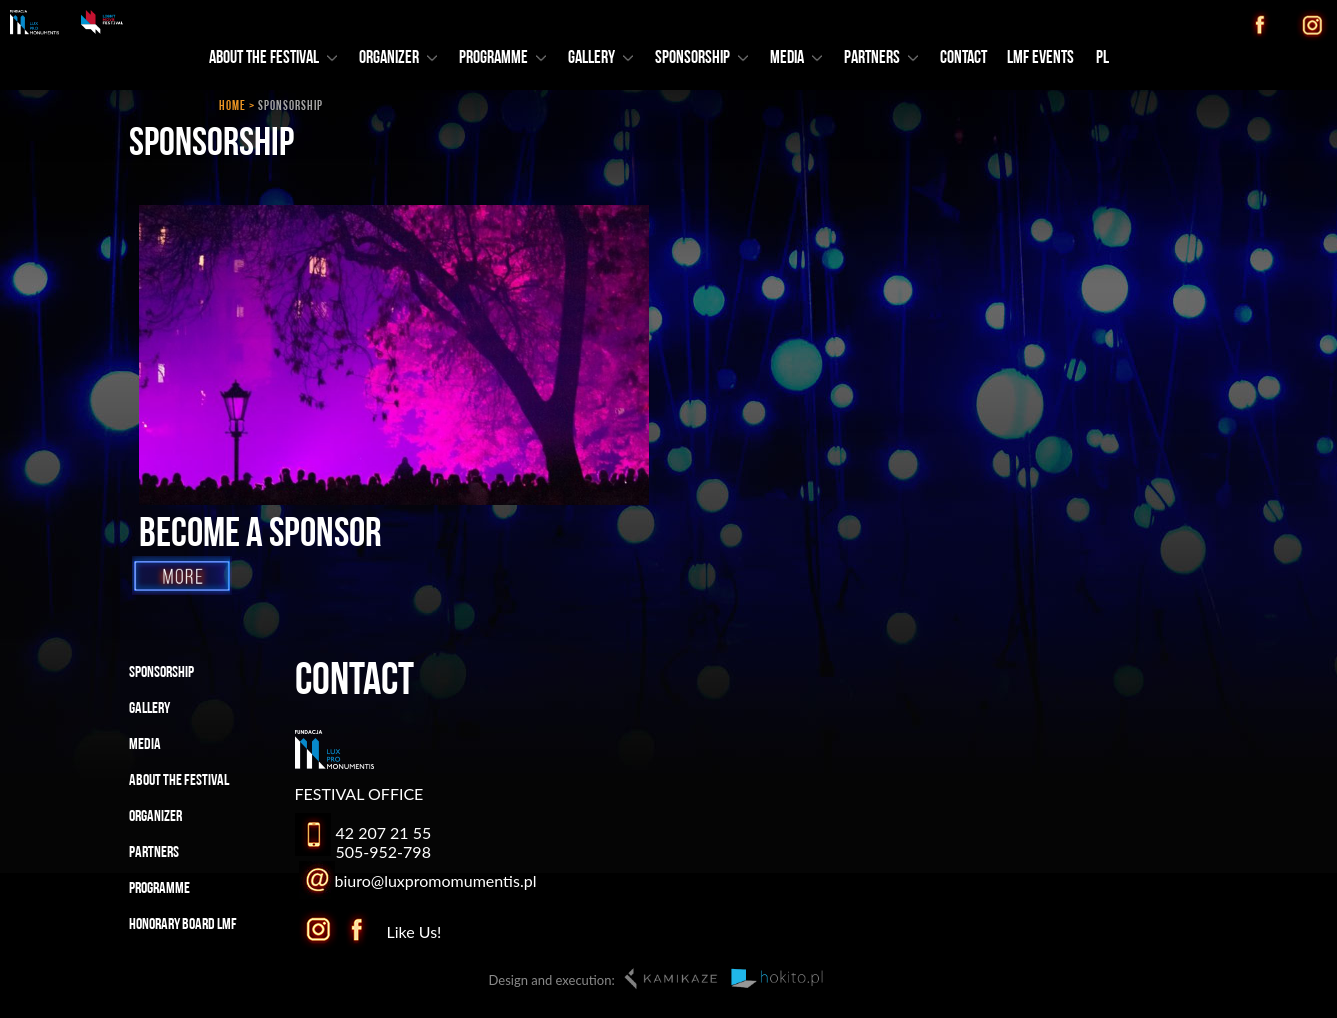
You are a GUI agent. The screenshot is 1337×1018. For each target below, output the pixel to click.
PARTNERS (881, 58)
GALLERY (600, 58)
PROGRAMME (502, 58)
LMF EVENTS (1040, 58)
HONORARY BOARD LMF (183, 925)
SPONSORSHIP (701, 58)
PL (1102, 58)
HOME (232, 106)
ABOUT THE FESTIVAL (273, 58)
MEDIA (796, 58)
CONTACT (963, 58)
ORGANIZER (398, 58)
